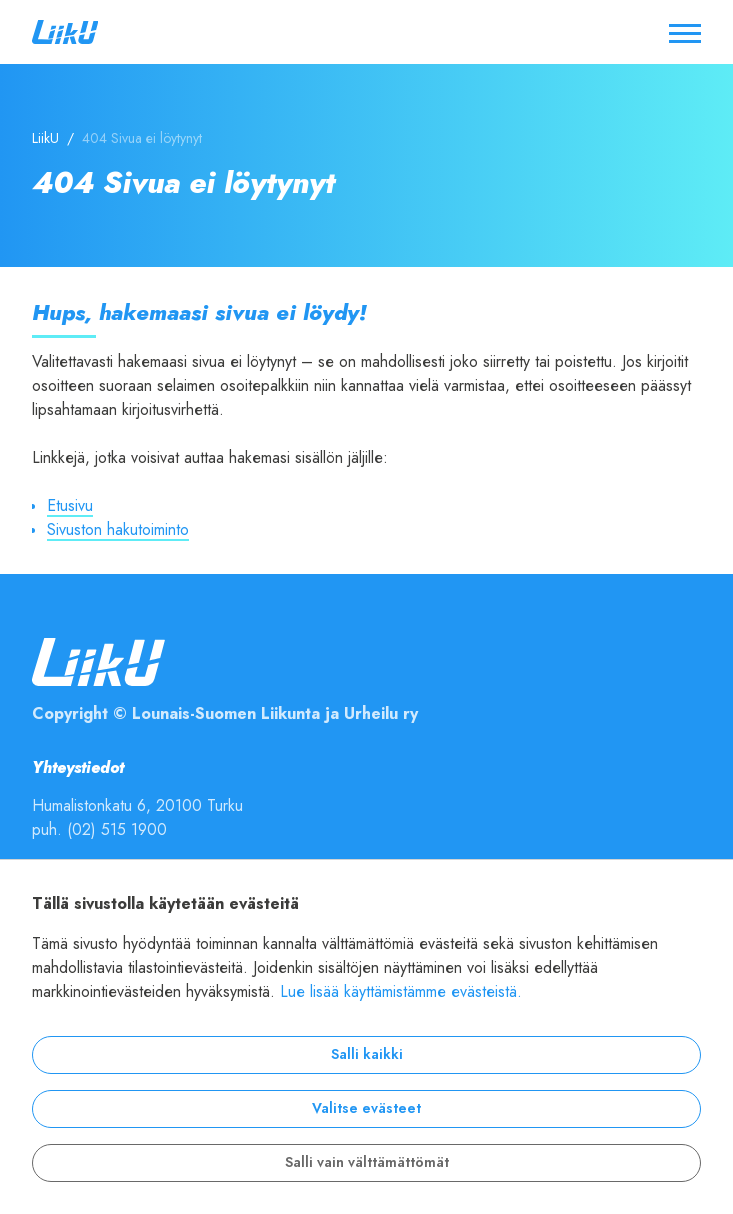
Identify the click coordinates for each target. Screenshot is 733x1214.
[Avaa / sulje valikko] (685, 32)
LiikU (45, 138)
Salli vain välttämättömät (367, 1162)
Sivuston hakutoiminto (118, 530)
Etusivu (70, 506)
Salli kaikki (367, 1054)
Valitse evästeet (366, 1108)
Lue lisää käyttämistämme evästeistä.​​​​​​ (401, 992)
